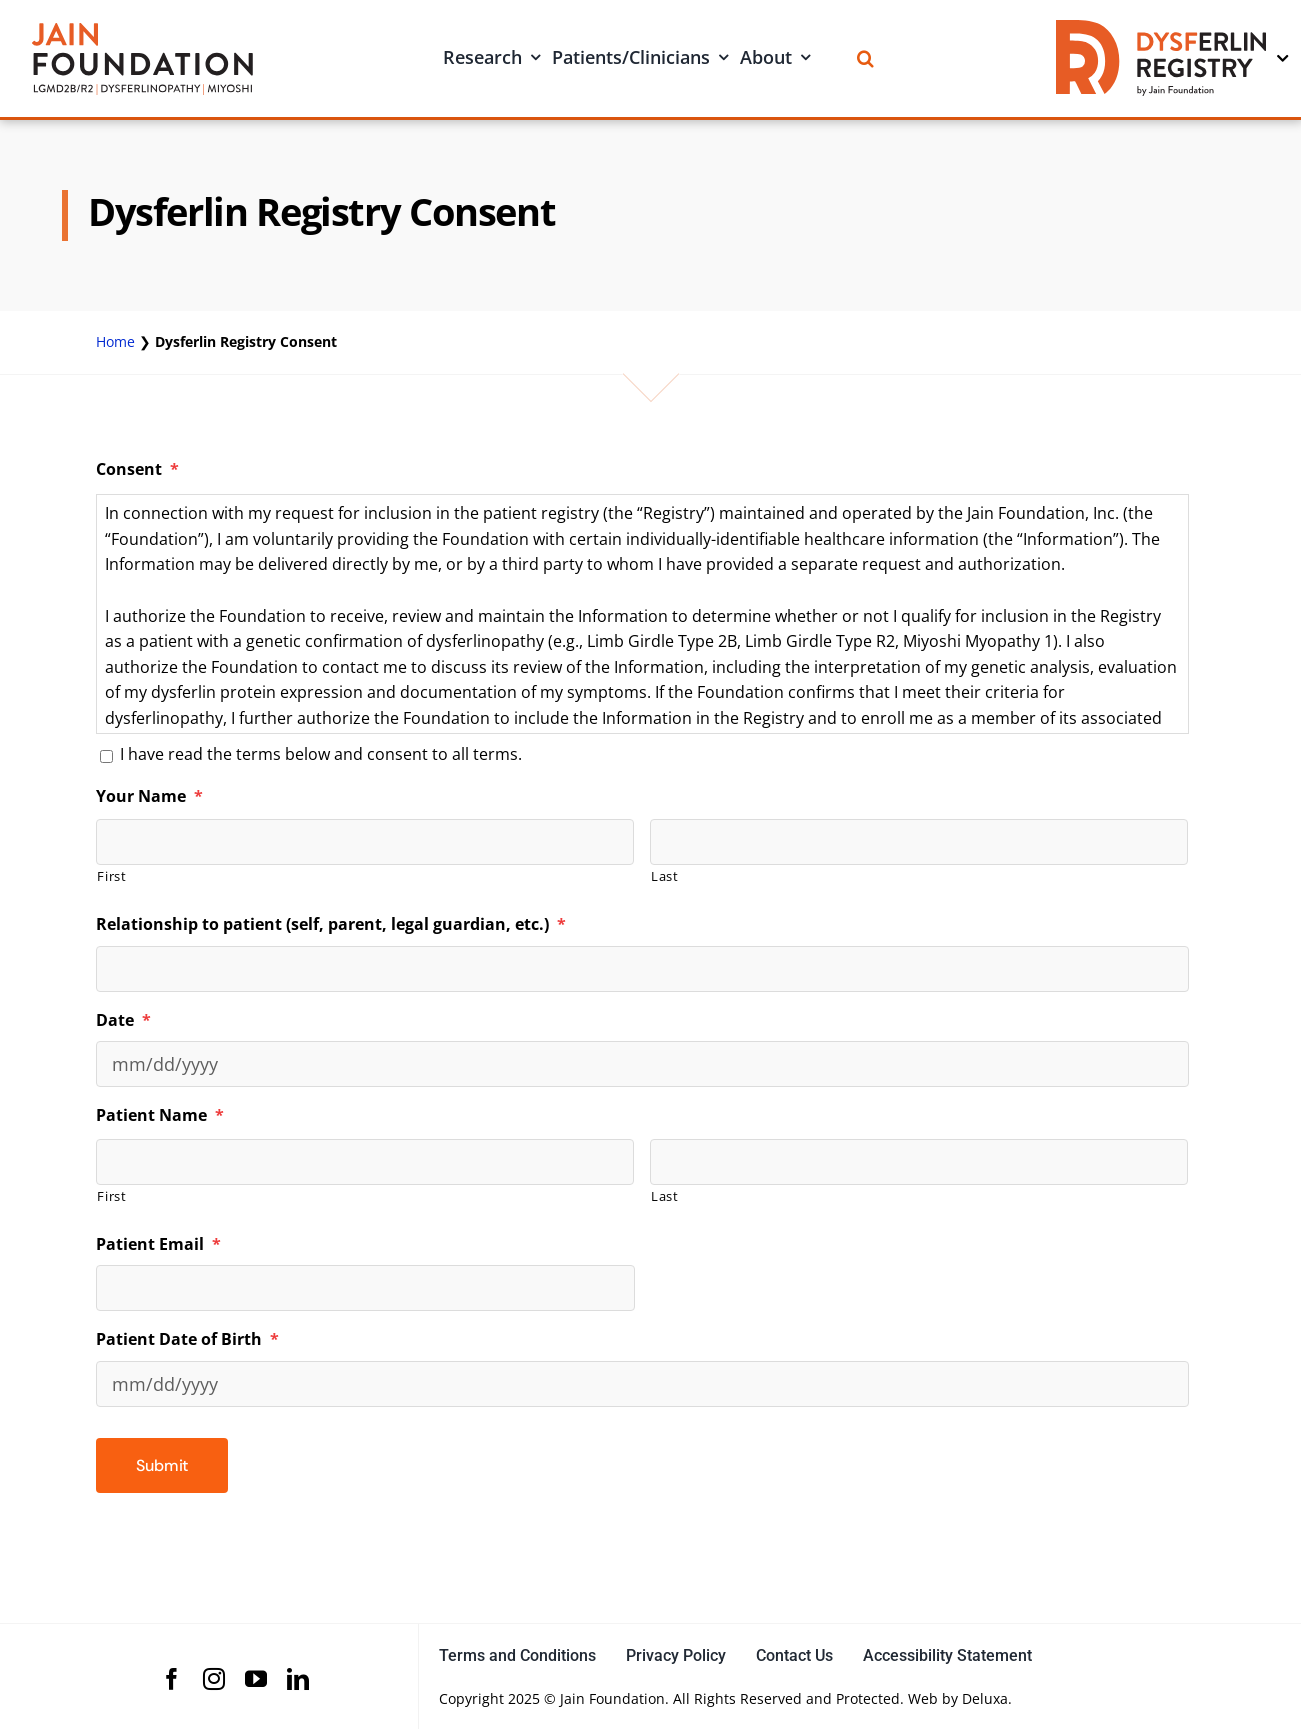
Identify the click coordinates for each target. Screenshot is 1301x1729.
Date (123, 1020)
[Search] (865, 58)
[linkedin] (298, 1679)
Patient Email (158, 1244)
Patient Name (160, 1115)
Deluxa (985, 1698)
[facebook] (172, 1679)
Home (115, 341)
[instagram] (214, 1679)
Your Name (149, 796)
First (111, 876)
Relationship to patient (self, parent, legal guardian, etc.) (331, 924)
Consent (137, 469)
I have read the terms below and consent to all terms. (321, 754)
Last (665, 876)
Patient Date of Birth (187, 1339)
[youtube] (256, 1679)
